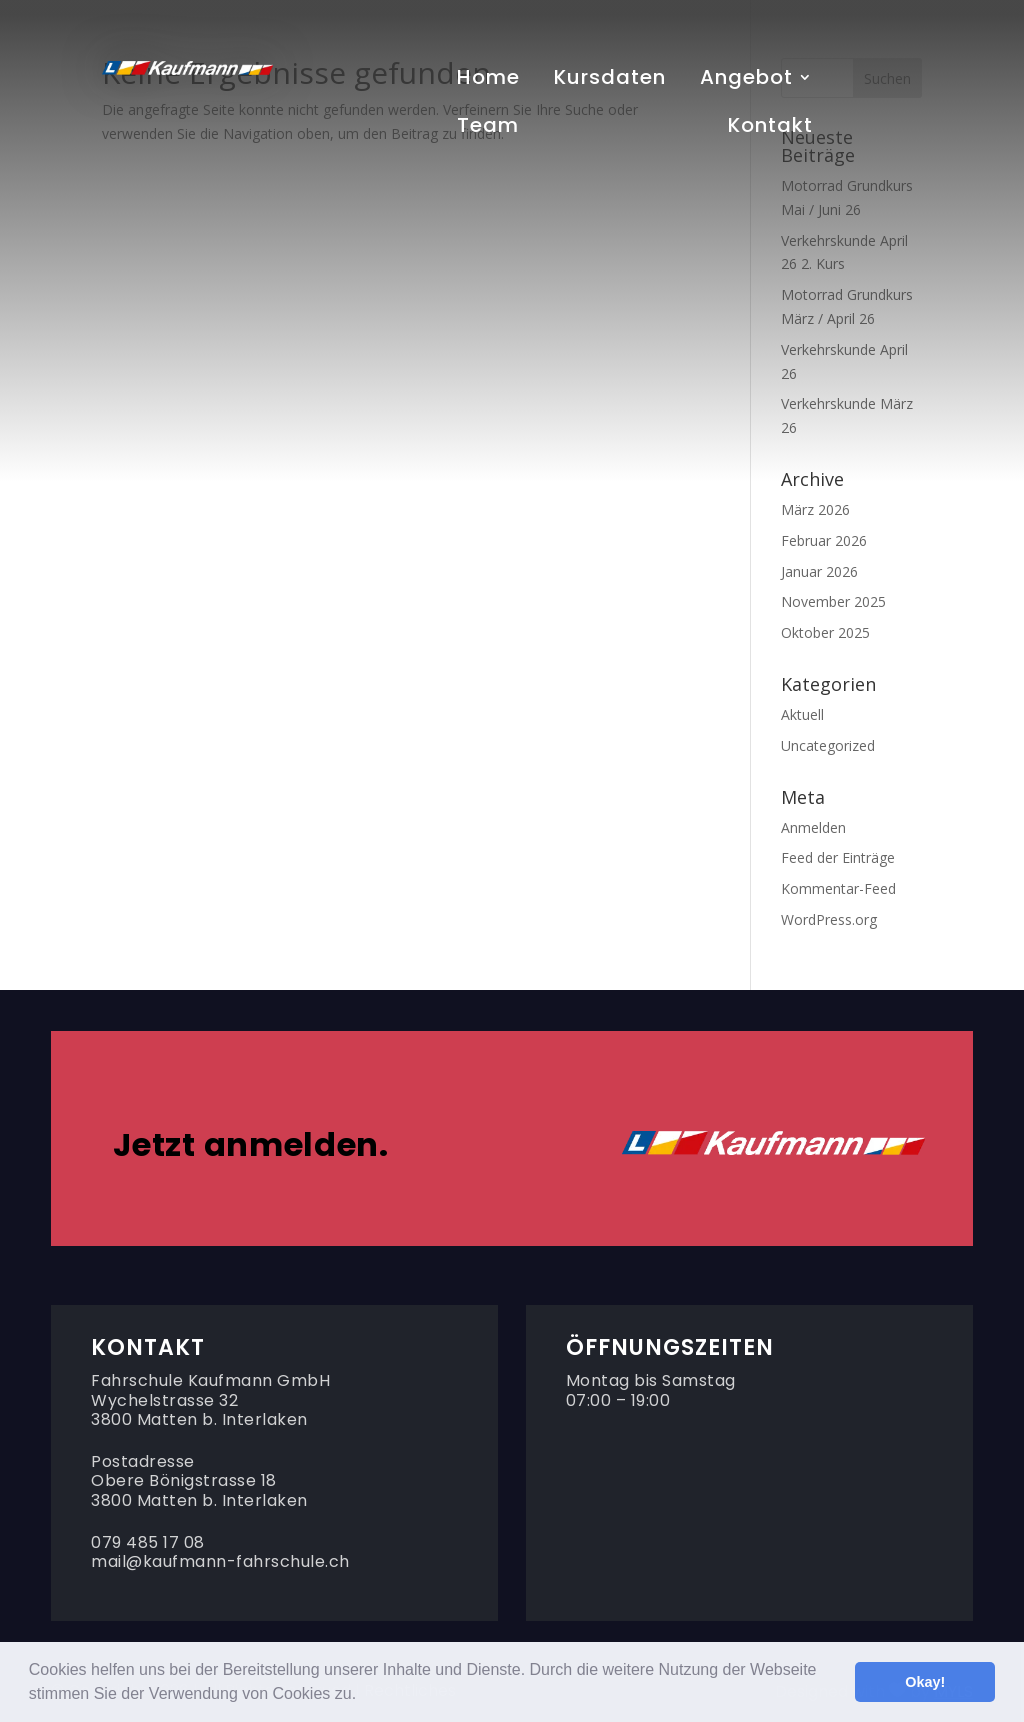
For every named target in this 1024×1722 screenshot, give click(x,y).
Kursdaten (610, 81)
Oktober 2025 (825, 632)
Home (488, 81)
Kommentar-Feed (838, 888)
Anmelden (813, 827)
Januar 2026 (819, 571)
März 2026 (815, 509)
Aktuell (802, 714)
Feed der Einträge (838, 857)
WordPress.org (829, 919)
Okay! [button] (925, 1682)
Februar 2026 (824, 540)
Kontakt (770, 129)
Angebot (746, 81)
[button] (364, 1696)
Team (488, 129)
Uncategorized (828, 745)
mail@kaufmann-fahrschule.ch (220, 1561)
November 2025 (833, 601)
